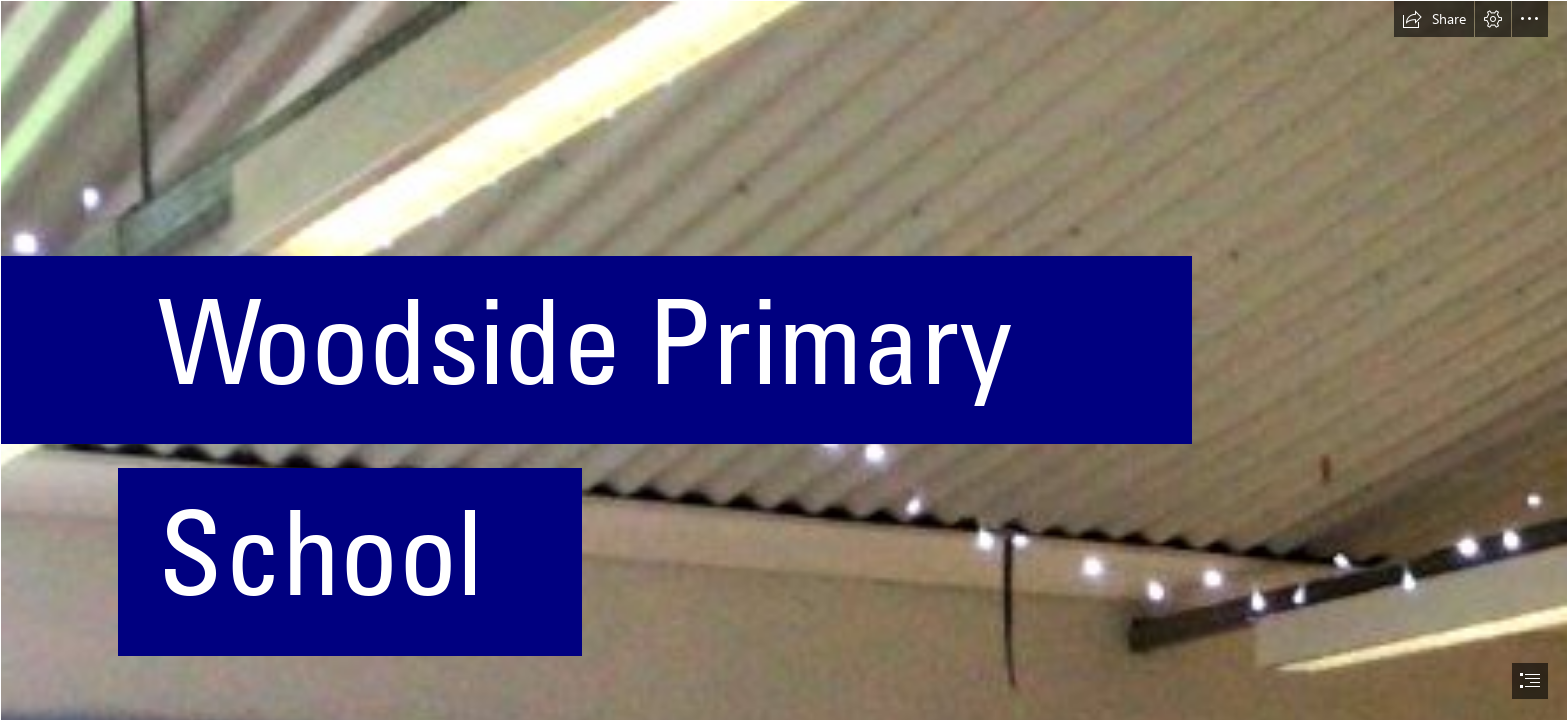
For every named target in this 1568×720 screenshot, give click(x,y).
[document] (784, 360)
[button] (1434, 19)
